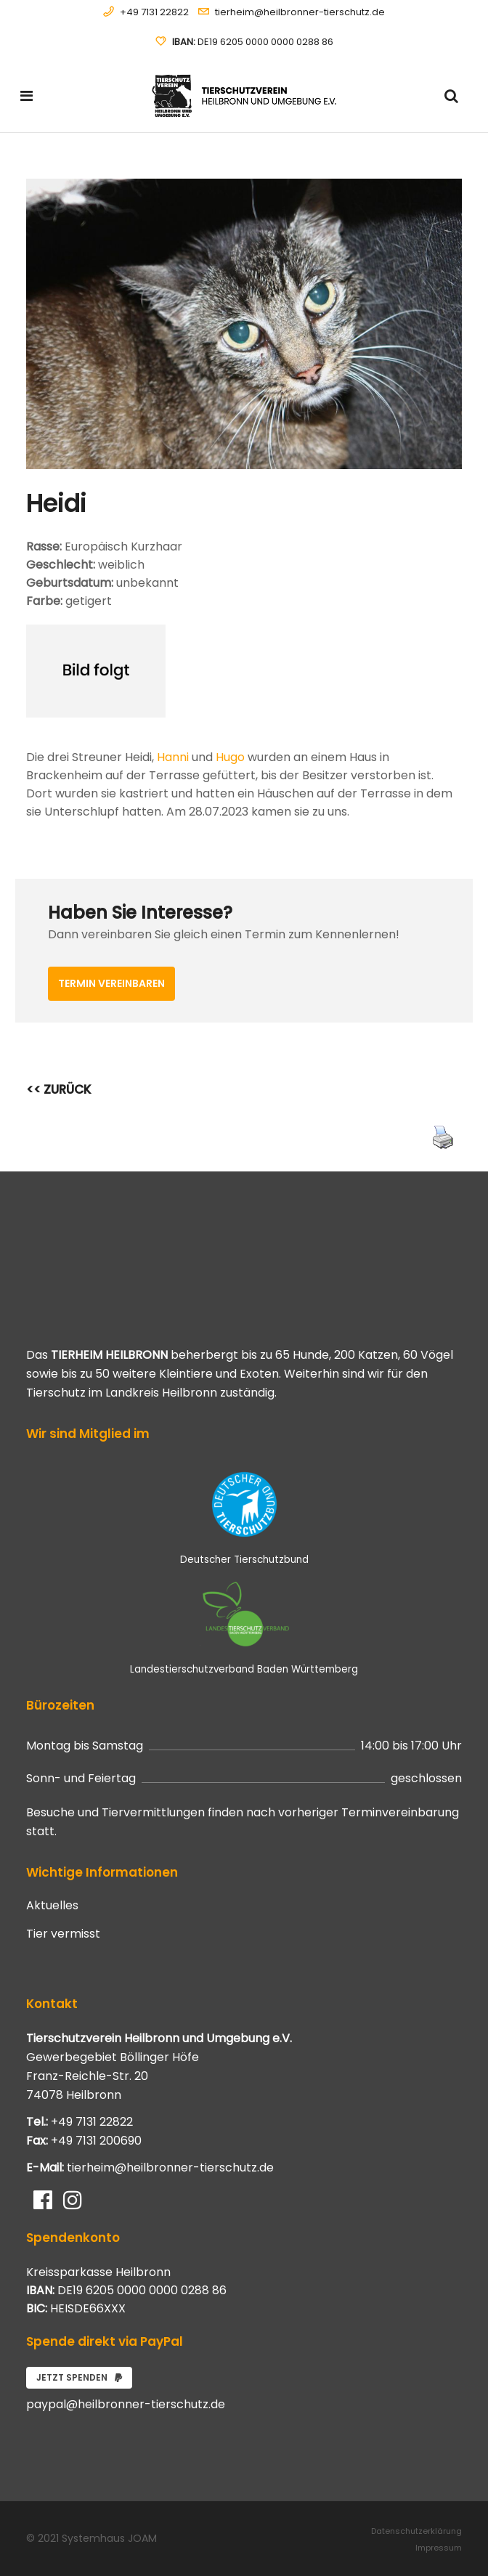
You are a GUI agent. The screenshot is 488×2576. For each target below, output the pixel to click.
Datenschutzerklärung (416, 2531)
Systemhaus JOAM (109, 2538)
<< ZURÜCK (59, 1089)
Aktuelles (52, 1906)
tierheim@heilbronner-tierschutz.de (300, 12)
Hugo (230, 757)
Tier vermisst (63, 1934)
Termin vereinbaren (111, 983)
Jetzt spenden (79, 2377)
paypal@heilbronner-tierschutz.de (125, 2404)
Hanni (173, 757)
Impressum (438, 2547)
